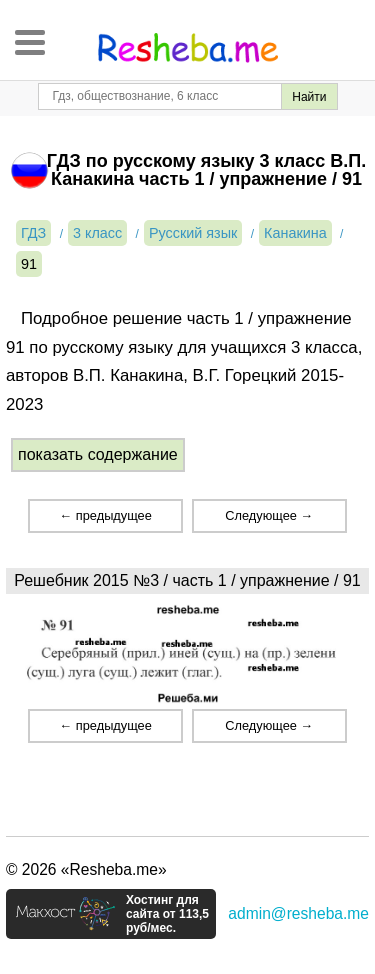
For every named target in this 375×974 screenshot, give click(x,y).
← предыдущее (105, 515)
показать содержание (98, 454)
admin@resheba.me (298, 913)
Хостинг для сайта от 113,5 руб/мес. (167, 914)
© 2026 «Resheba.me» (86, 869)
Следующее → (269, 515)
